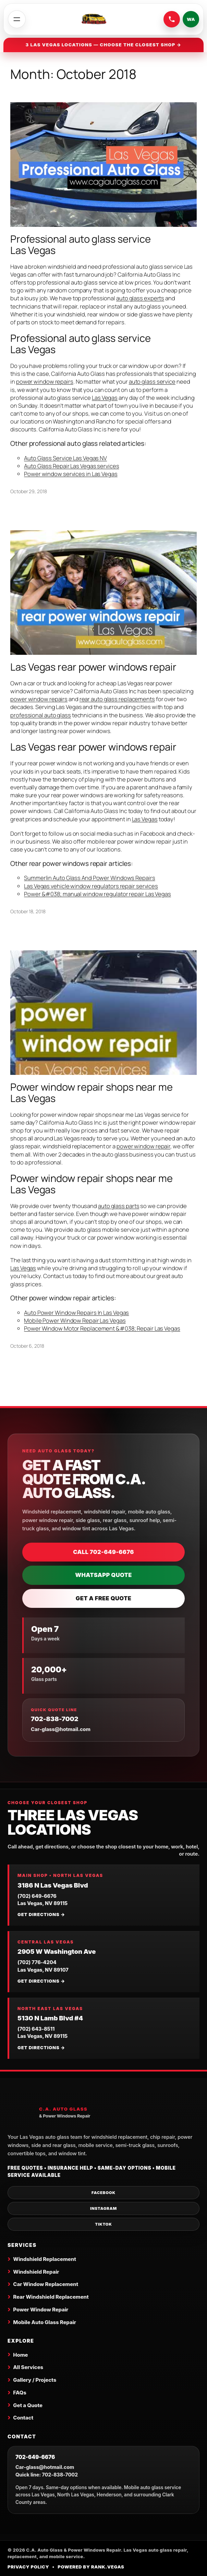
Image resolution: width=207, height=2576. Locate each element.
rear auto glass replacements (117, 699)
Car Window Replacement (45, 2284)
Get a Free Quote (103, 1598)
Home (20, 2355)
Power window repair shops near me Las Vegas (91, 1092)
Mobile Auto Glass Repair (44, 2322)
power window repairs (44, 381)
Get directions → (41, 1914)
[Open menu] (17, 19)
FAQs (19, 2392)
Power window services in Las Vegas (71, 474)
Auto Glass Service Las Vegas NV (65, 458)
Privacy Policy (28, 2566)
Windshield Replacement (44, 2259)
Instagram (103, 2208)
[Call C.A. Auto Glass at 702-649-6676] (171, 19)
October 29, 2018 (28, 491)
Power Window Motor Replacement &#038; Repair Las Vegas (102, 1328)
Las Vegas (105, 398)
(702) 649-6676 (37, 1896)
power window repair (143, 1146)
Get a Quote (27, 2405)
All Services (28, 2367)
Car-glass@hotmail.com (60, 1729)
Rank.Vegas (107, 2566)
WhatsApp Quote (103, 1574)
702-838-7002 (54, 1718)
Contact (23, 2417)
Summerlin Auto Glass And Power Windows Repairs (89, 878)
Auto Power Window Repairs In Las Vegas (76, 1312)
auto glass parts (118, 1206)
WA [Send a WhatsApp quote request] (191, 19)
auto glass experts (140, 298)
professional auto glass (40, 715)
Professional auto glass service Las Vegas (80, 244)
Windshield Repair (36, 2271)
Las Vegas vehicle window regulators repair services (91, 886)
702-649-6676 (35, 2457)
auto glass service (152, 381)
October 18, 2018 (27, 911)
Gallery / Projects (34, 2380)
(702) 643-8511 (35, 2029)
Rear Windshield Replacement (50, 2297)
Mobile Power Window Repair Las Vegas (74, 1320)
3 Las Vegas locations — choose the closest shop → (104, 44)
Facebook (103, 2192)
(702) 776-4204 (37, 1962)
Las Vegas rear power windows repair (93, 667)
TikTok (103, 2224)
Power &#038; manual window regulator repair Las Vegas (97, 894)
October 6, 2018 (27, 1346)
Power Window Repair (40, 2309)
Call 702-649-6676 (103, 1551)
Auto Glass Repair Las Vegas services (71, 466)
